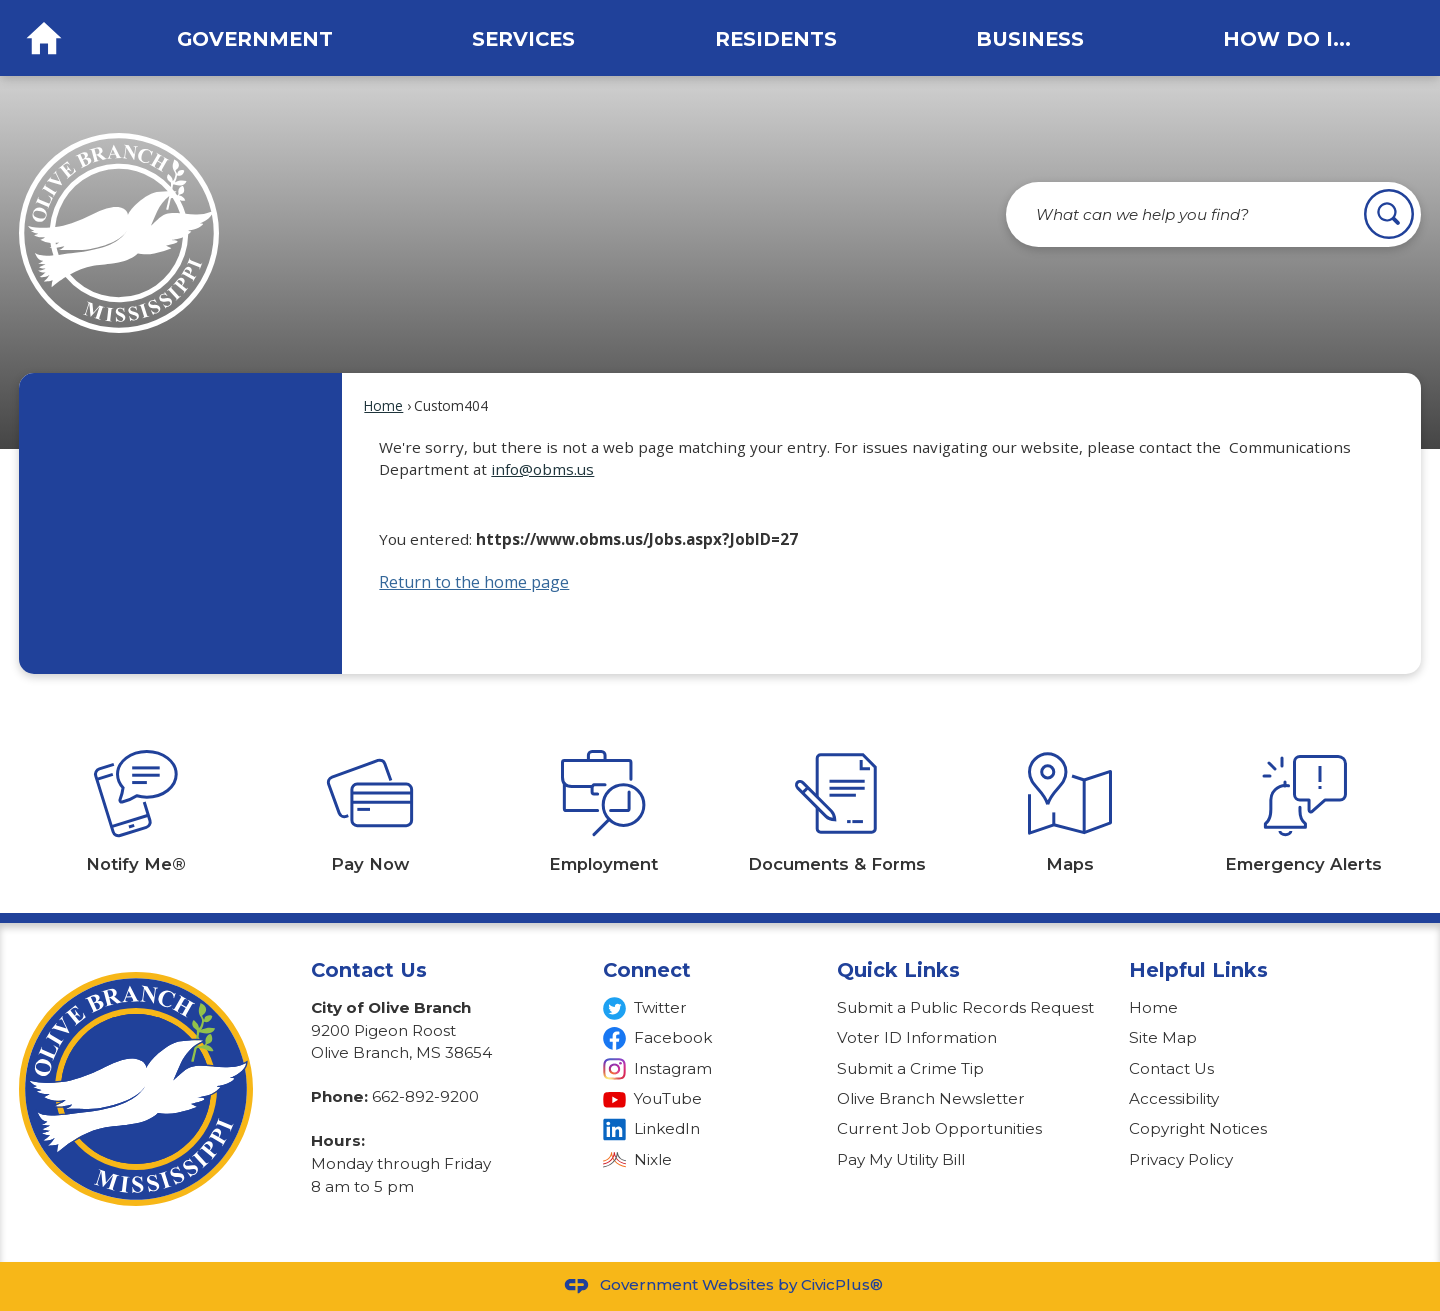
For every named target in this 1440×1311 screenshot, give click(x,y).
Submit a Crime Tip (910, 1068)
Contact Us (1171, 1068)
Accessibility (1174, 1098)
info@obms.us (542, 469)
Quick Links (898, 970)
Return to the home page (474, 582)
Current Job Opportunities (939, 1128)
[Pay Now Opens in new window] (370, 793)
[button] (1389, 214)
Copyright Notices (1198, 1128)
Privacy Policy (1181, 1159)
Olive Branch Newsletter (931, 1098)
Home (383, 405)
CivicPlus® (842, 1284)
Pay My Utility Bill (901, 1159)
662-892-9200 (425, 1096)
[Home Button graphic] (44, 38)
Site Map (1163, 1037)
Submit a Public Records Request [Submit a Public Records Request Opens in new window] (965, 1007)
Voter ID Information (917, 1037)
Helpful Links (1198, 970)
